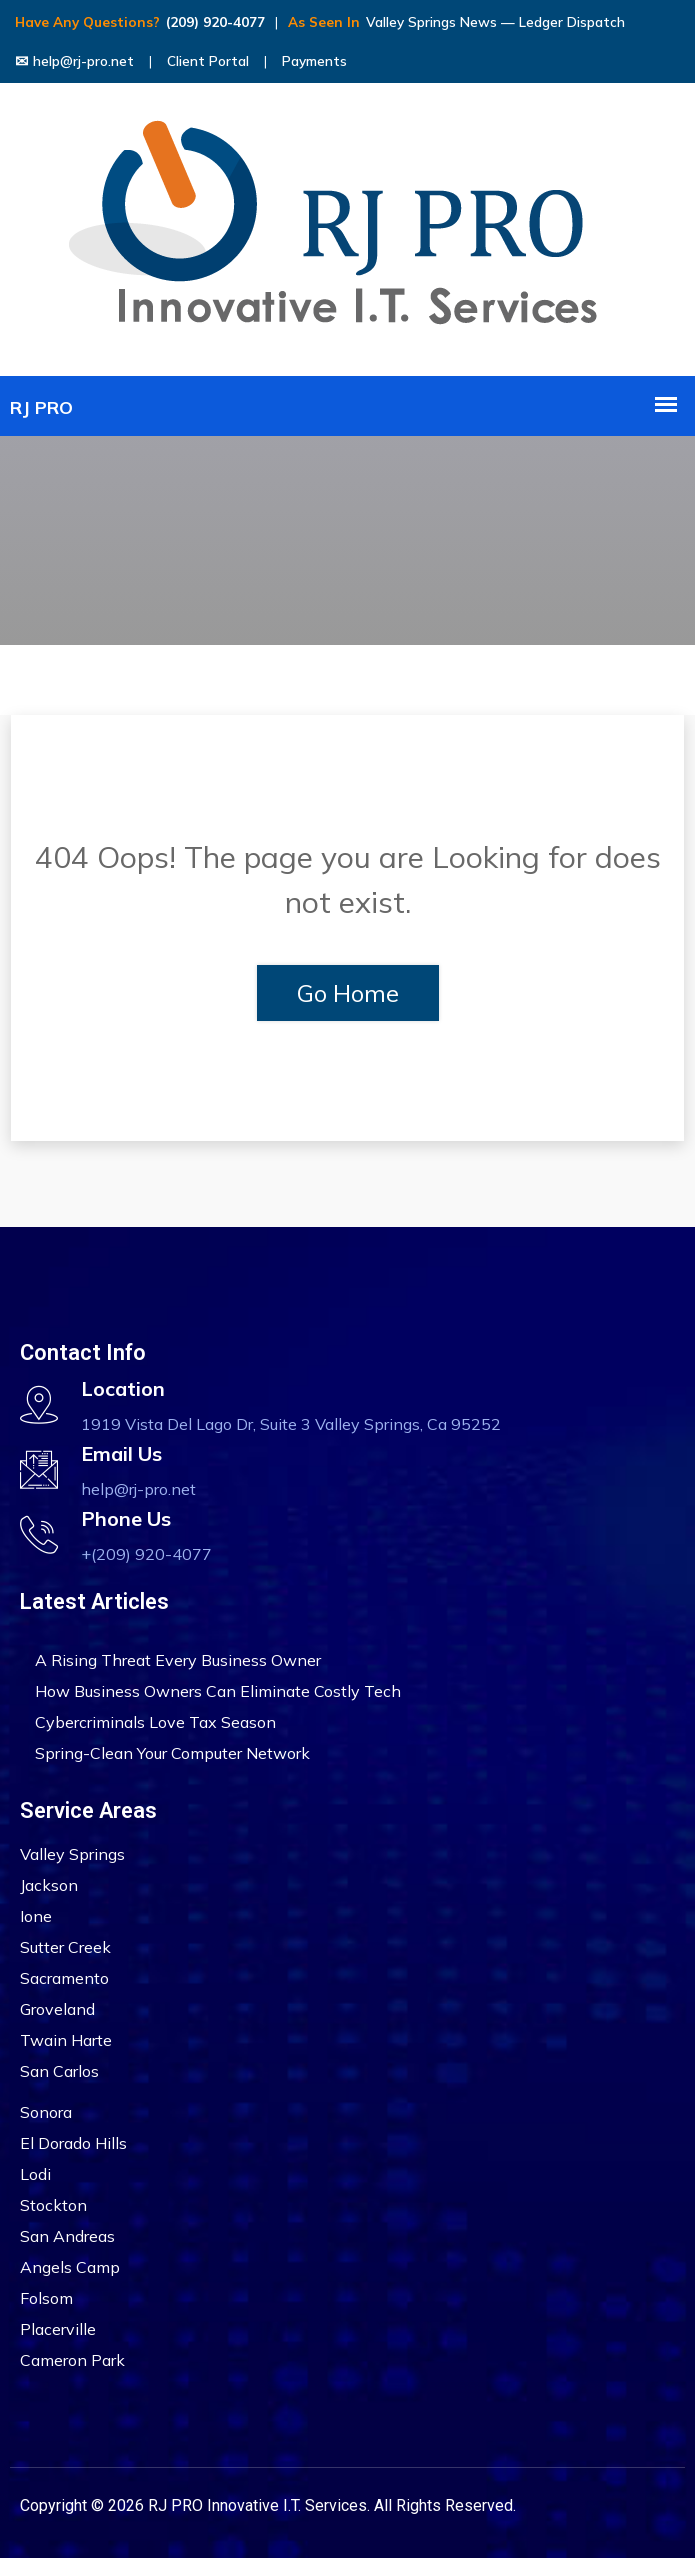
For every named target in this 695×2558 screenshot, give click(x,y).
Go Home (348, 993)
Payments (314, 61)
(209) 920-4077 (215, 22)
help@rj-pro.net (74, 61)
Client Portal (208, 61)
